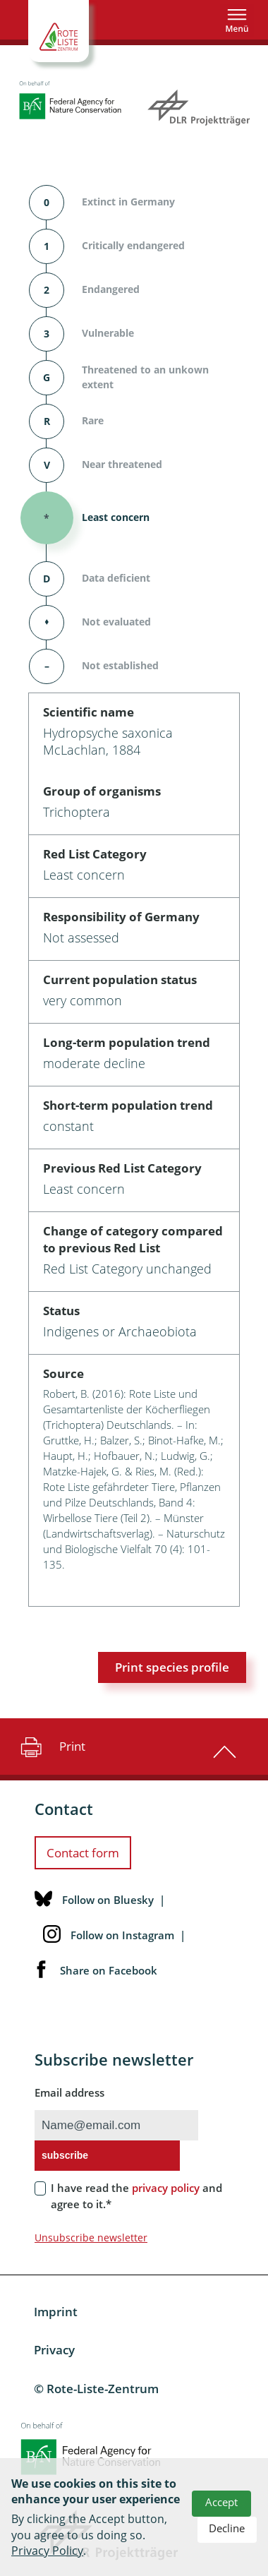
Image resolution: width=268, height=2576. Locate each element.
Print (51, 1746)
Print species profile (172, 1667)
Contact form (83, 1853)
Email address (69, 2092)
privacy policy (166, 2188)
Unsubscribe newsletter (91, 2237)
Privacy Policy (47, 2550)
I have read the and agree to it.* (136, 2196)
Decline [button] (227, 2528)
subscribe (65, 2155)
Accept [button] (221, 2502)
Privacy (54, 2350)
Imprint (56, 2312)
